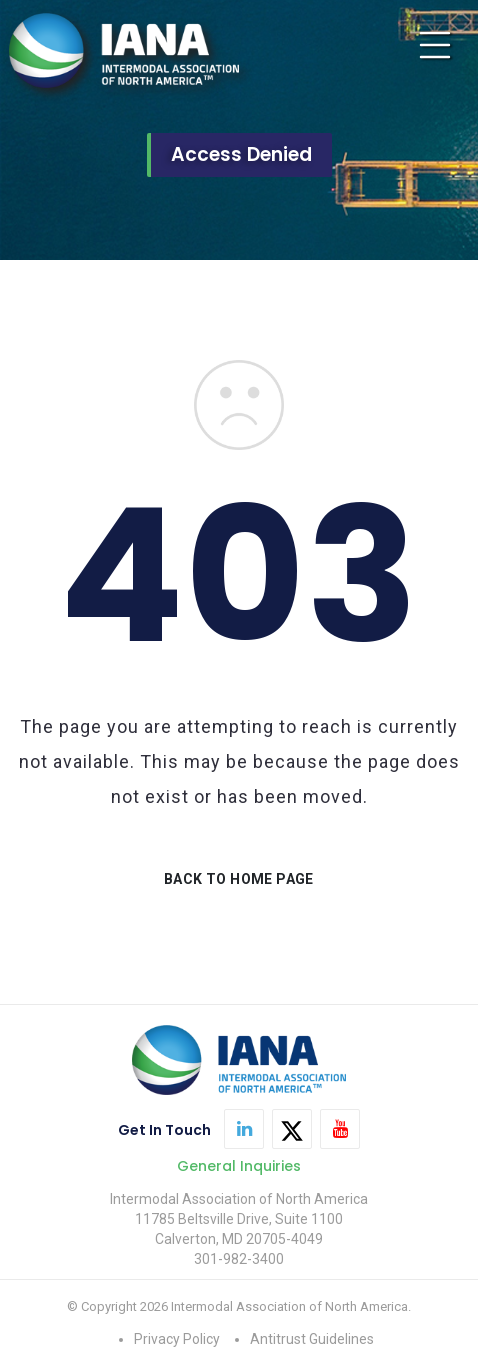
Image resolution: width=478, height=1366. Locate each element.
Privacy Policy (177, 1339)
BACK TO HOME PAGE (239, 879)
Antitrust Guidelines (312, 1339)
